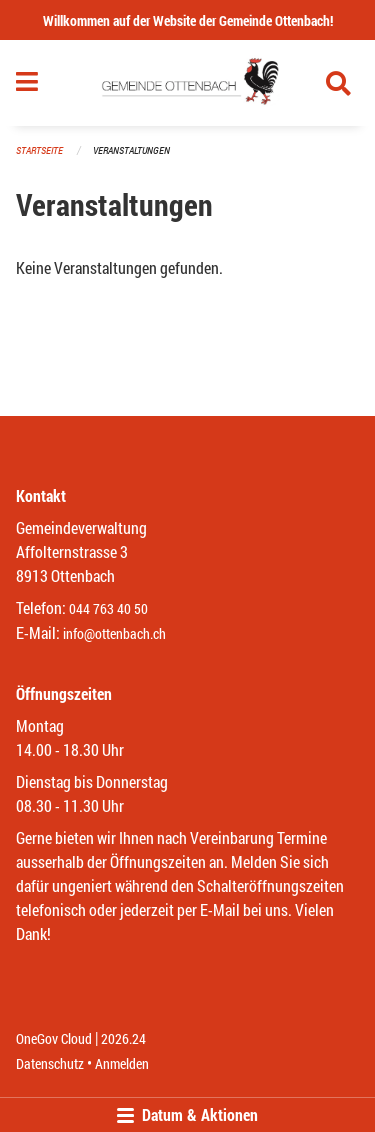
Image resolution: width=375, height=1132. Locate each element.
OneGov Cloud (54, 1038)
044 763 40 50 (108, 608)
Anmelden (122, 1063)
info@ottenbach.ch (114, 633)
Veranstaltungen (131, 150)
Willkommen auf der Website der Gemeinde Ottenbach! (188, 20)
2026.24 (123, 1038)
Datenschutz (50, 1063)
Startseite (39, 150)
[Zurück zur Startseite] (187, 83)
